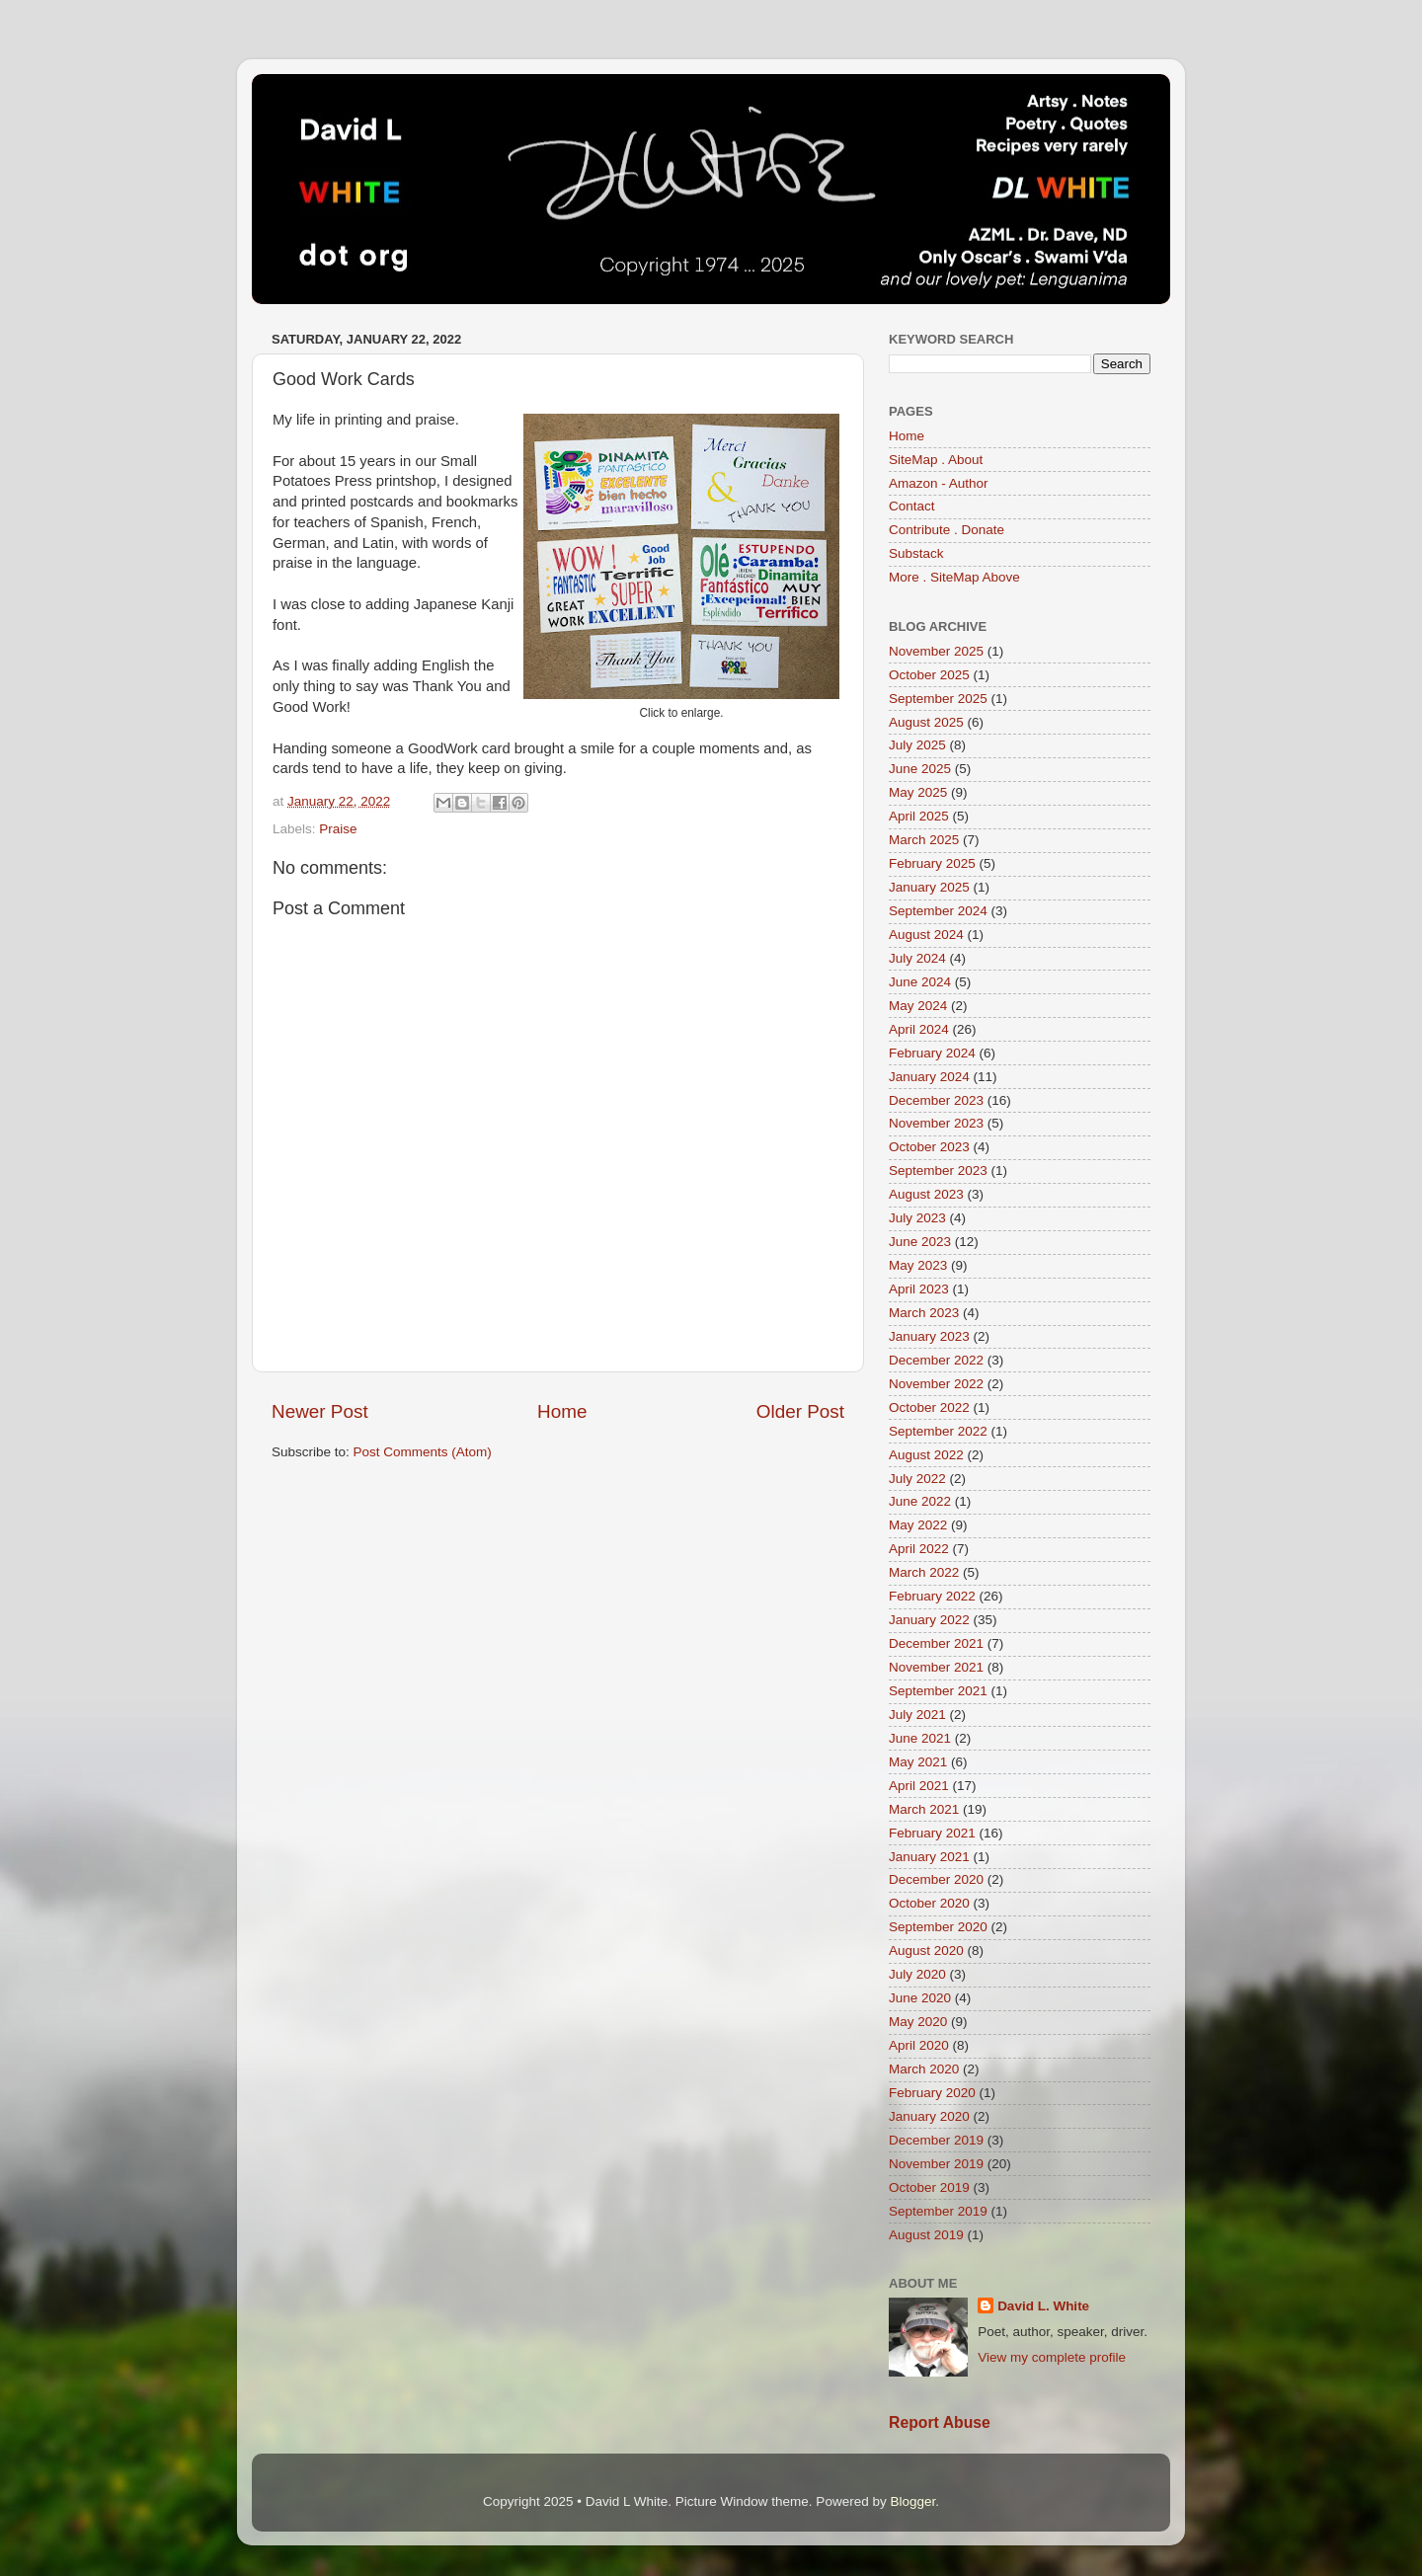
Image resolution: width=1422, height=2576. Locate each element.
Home (562, 1411)
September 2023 (938, 1170)
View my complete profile (1052, 2357)
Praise (337, 828)
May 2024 (918, 1005)
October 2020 (929, 1903)
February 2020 (932, 2092)
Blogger (912, 2501)
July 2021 (917, 1714)
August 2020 (926, 1950)
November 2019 (936, 2163)
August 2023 (926, 1194)
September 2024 (938, 910)
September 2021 (938, 1690)
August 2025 (926, 722)
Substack (916, 553)
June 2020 (920, 1998)
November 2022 (936, 1383)
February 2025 (932, 863)
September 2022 (938, 1431)
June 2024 (920, 982)
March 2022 (924, 1572)
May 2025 (918, 792)
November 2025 (936, 651)
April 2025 (919, 816)
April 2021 (919, 1785)
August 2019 (926, 2234)
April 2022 (919, 1548)
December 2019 (936, 2140)
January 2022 (929, 1619)
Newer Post (320, 1411)
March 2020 (924, 2069)
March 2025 (924, 839)
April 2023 (919, 1289)
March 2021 (924, 1809)
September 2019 (938, 2211)
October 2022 (929, 1407)
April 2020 (919, 2045)
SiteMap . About (936, 459)
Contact (912, 506)
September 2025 (938, 698)
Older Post (800, 1411)
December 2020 (936, 1879)
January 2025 (929, 887)
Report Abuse (939, 2422)
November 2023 (936, 1123)
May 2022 (918, 1525)
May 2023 (918, 1265)
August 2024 (926, 934)
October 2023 (929, 1146)
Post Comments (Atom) (423, 1451)
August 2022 (926, 1454)
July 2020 (917, 1974)
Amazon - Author (938, 483)
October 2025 (929, 674)
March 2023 (924, 1312)
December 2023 (936, 1100)
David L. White (1043, 2306)
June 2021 (920, 1738)
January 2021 (929, 1856)
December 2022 (936, 1360)
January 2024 (929, 1076)
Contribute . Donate (946, 529)
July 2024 (917, 958)
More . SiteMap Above (954, 577)
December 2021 (936, 1643)
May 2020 (918, 2021)
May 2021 (918, 1762)
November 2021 (936, 1667)
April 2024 (919, 1029)
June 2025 (920, 768)
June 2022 (920, 1501)
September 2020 (938, 1926)
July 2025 (917, 745)
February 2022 (932, 1596)
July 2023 (917, 1217)
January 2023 (929, 1336)
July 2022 (917, 1478)
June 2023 (920, 1241)
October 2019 (929, 2187)
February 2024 (932, 1053)
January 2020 (929, 2116)
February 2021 (932, 1833)
